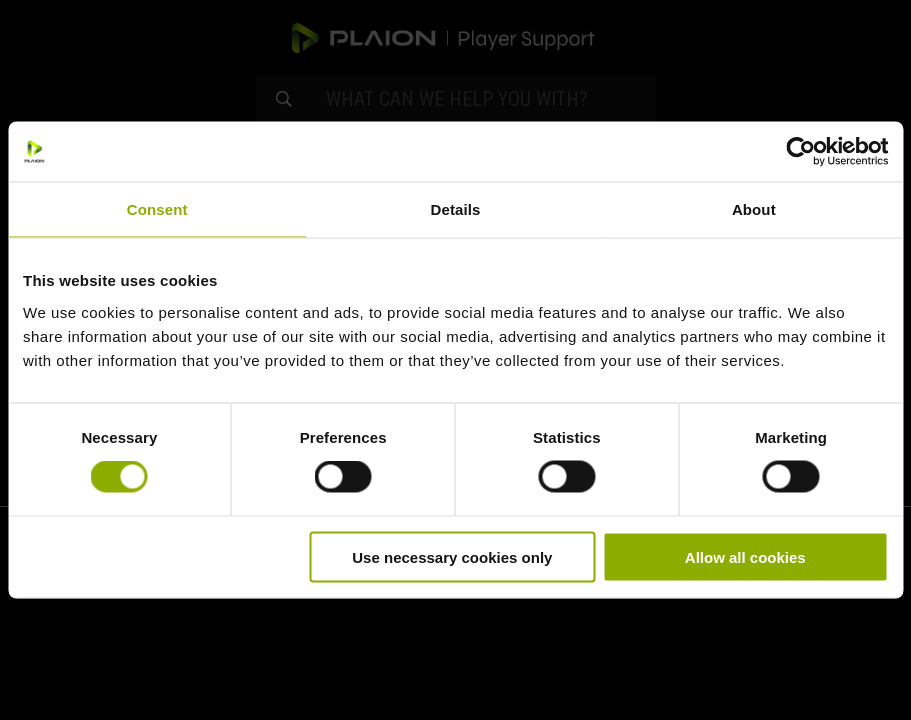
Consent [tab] (157, 209)
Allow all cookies (745, 556)
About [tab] (754, 209)
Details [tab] (456, 209)
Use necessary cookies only (452, 556)
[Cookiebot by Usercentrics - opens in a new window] (800, 152)
